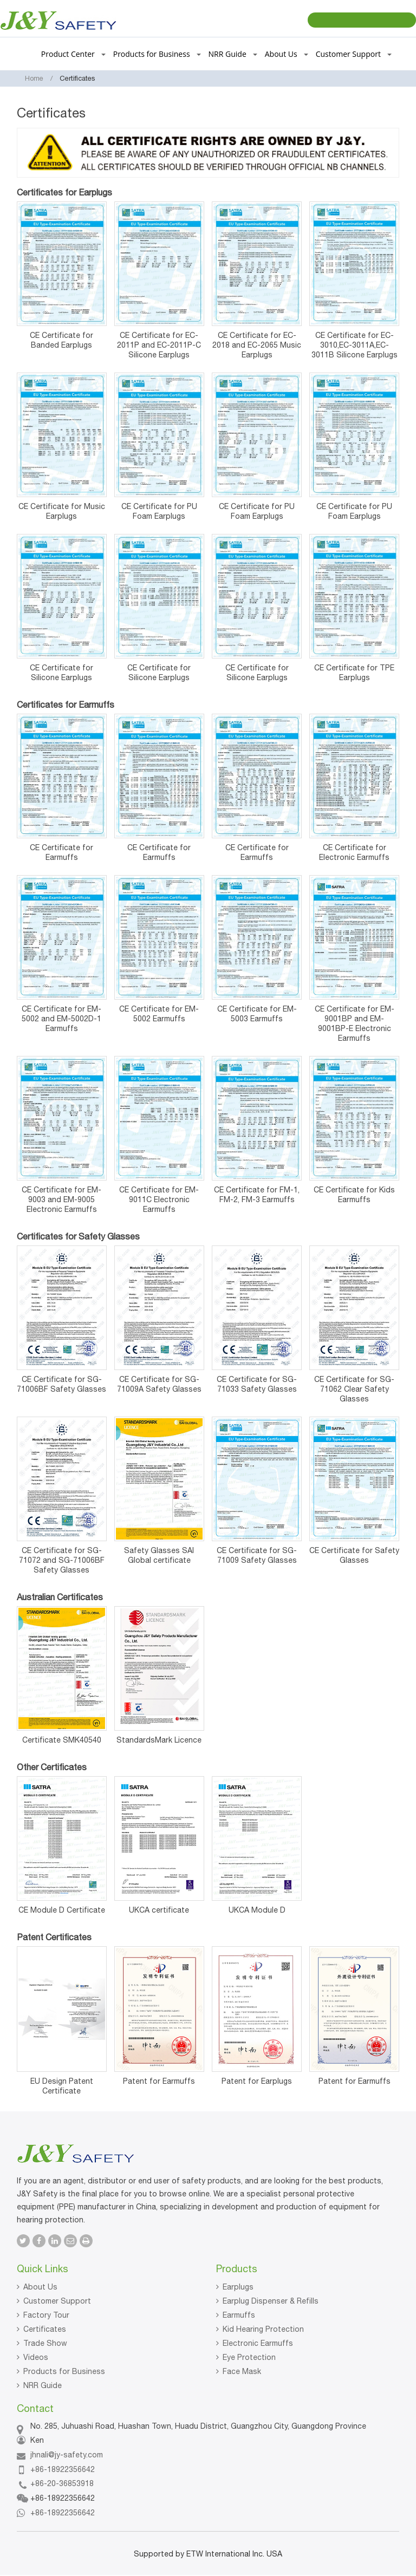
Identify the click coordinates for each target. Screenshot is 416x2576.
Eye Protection (249, 2357)
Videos (35, 2357)
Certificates (44, 2329)
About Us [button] (286, 54)
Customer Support (57, 2301)
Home (34, 78)
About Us (40, 2287)
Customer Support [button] (354, 54)
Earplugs (238, 2287)
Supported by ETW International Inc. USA (208, 2553)
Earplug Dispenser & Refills (270, 2301)
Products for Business (64, 2371)
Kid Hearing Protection (263, 2329)
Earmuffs (239, 2315)
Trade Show (45, 2343)
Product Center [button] (73, 54)
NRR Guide (42, 2385)
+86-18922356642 (62, 2469)
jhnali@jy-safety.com (66, 2454)
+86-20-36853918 (62, 2483)
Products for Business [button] (157, 54)
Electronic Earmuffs (258, 2343)
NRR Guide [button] (233, 54)
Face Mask (242, 2371)
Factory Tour (46, 2315)
